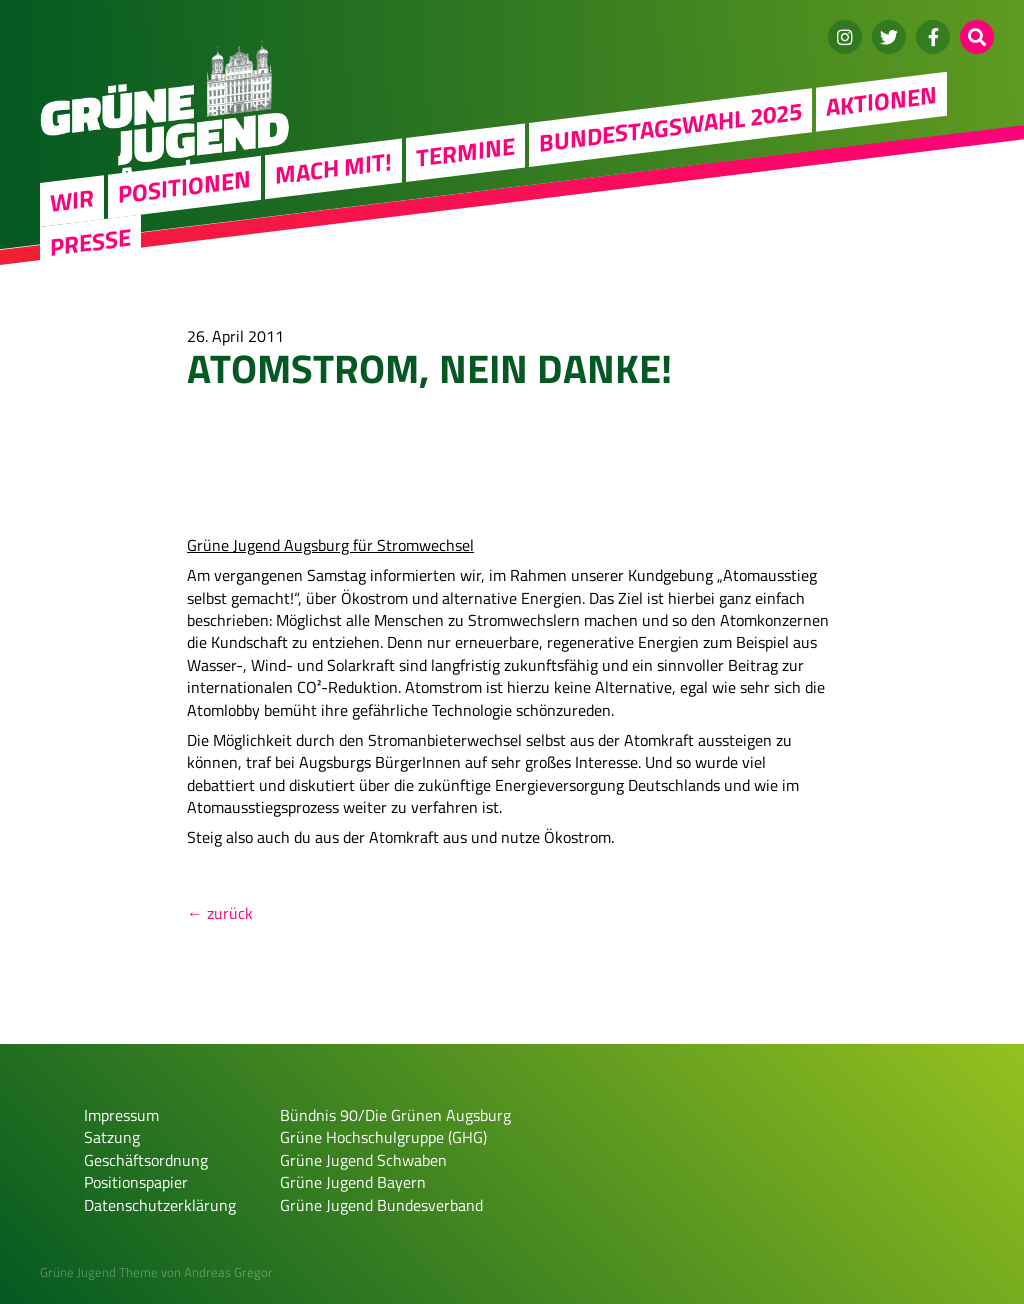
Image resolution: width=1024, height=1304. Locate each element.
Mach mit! (333, 168)
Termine (465, 151)
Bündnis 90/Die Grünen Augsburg (395, 1115)
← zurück (220, 913)
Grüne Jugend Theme (99, 1272)
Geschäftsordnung (146, 1160)
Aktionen (881, 101)
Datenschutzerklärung (160, 1205)
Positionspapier (136, 1182)
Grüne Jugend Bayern (353, 1182)
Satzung (112, 1137)
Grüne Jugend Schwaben (363, 1160)
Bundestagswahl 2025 (670, 126)
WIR (72, 199)
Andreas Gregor (228, 1272)
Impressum (121, 1115)
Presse (90, 241)
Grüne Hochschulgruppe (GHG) (383, 1137)
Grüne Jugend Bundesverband (381, 1205)
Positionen (184, 186)
